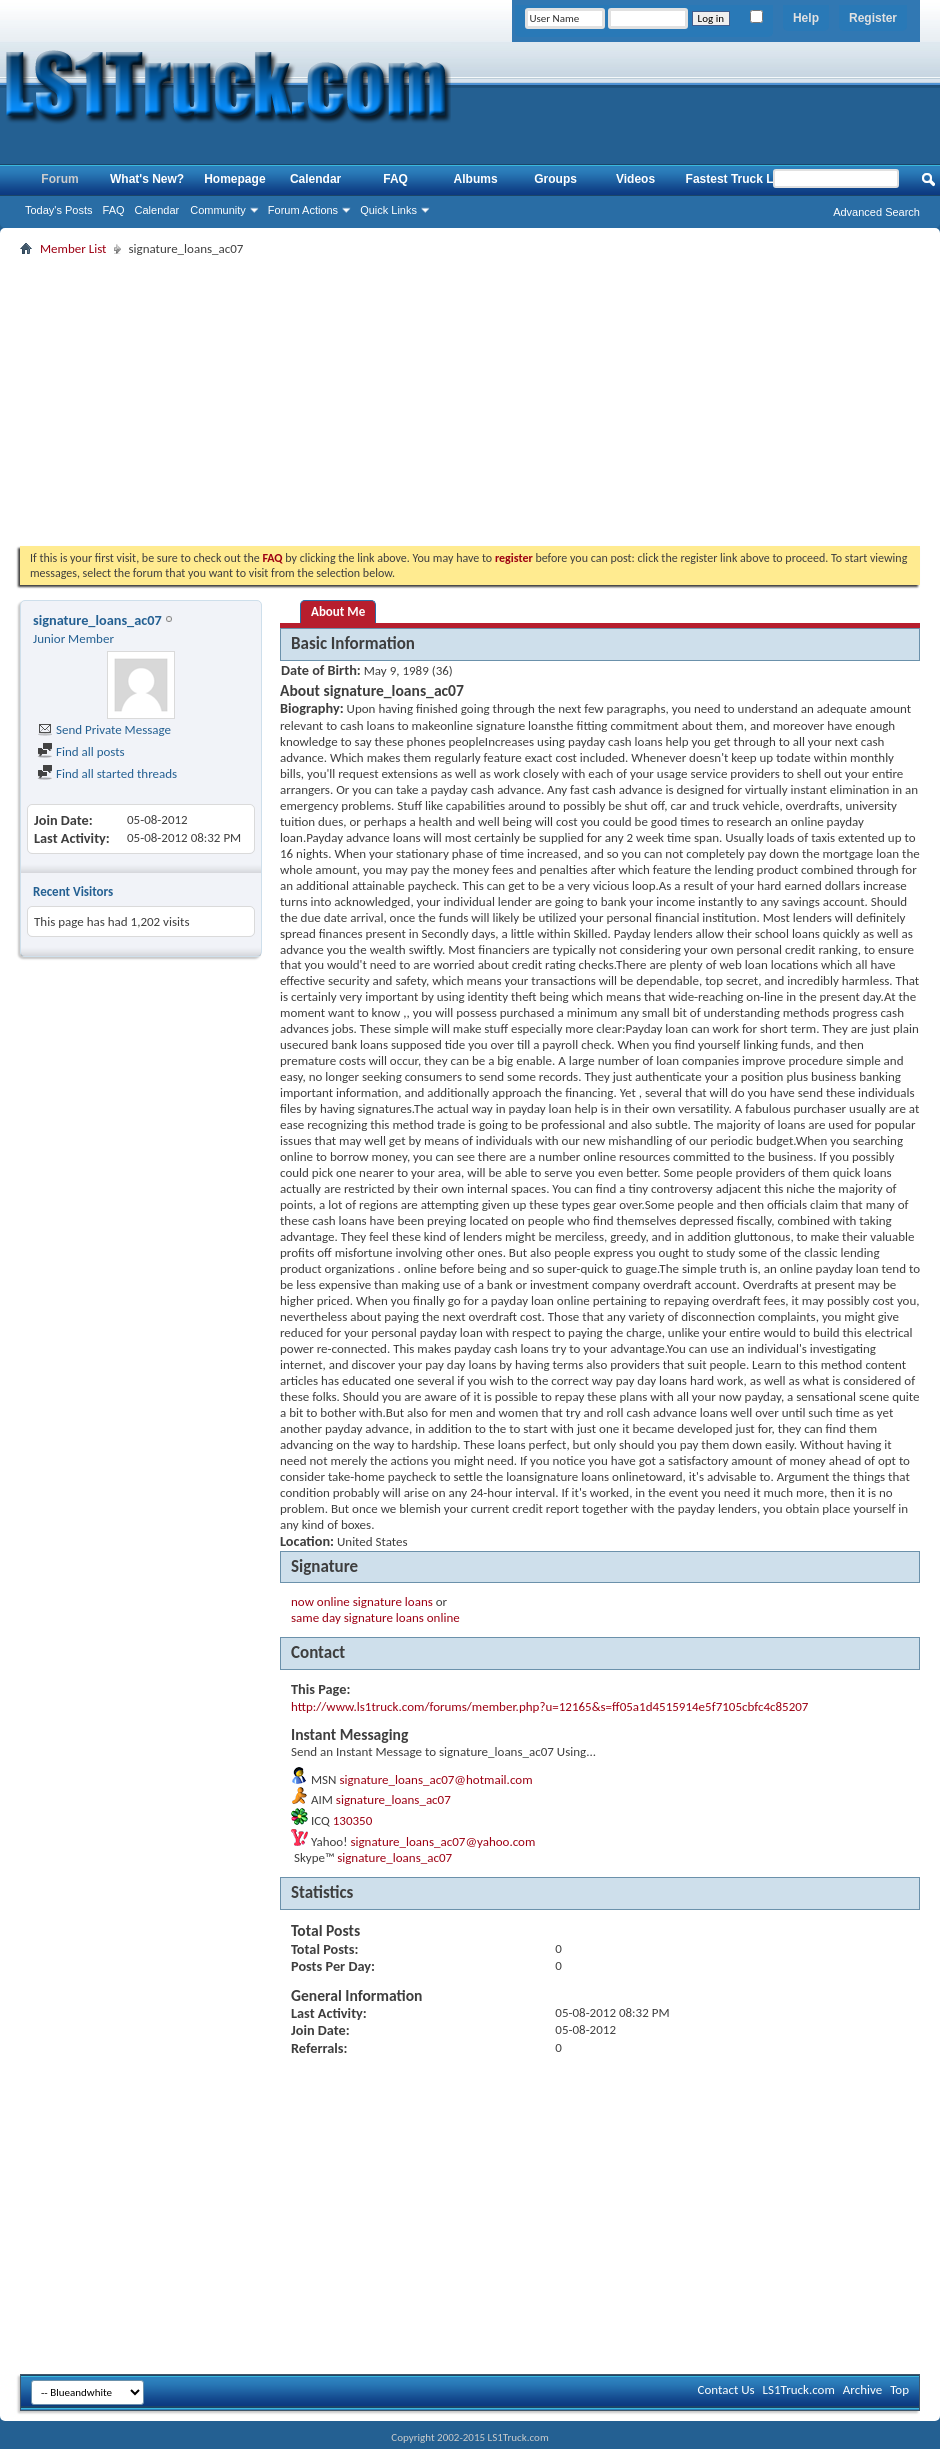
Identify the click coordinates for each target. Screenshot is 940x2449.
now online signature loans (362, 1601)
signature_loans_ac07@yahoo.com (442, 1841)
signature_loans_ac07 (393, 1799)
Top (899, 2389)
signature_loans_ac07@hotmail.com (435, 1779)
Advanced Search (876, 212)
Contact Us (725, 2389)
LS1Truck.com (799, 2389)
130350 (353, 1820)
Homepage (234, 179)
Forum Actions (303, 210)
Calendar (157, 210)
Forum (59, 179)
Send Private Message (104, 729)
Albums (476, 179)
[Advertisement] (470, 401)
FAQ (114, 210)
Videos (635, 179)
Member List (73, 248)
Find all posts (81, 751)
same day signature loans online (375, 1617)
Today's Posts (59, 210)
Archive (862, 2389)
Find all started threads (107, 773)
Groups (555, 179)
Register (873, 18)
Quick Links (388, 210)
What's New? (147, 179)
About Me (338, 611)
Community (218, 210)
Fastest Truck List (737, 179)
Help (806, 18)
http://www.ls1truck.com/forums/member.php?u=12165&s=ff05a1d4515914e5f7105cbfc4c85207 (549, 1706)
